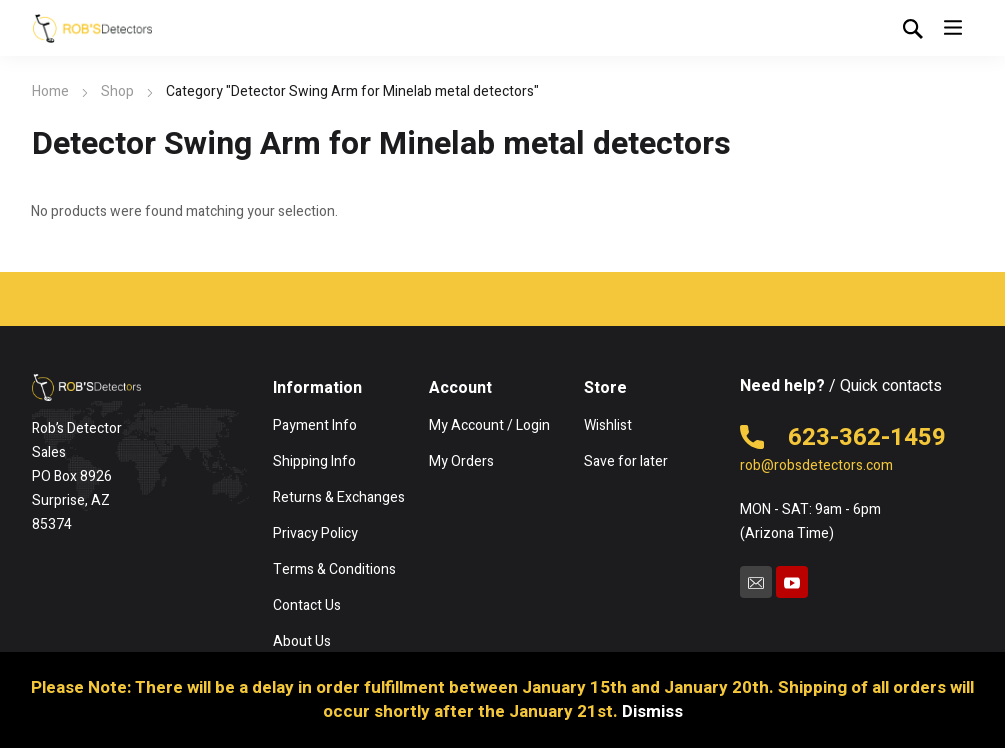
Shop (117, 91)
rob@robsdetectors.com (816, 465)
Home (50, 91)
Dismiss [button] (652, 711)
